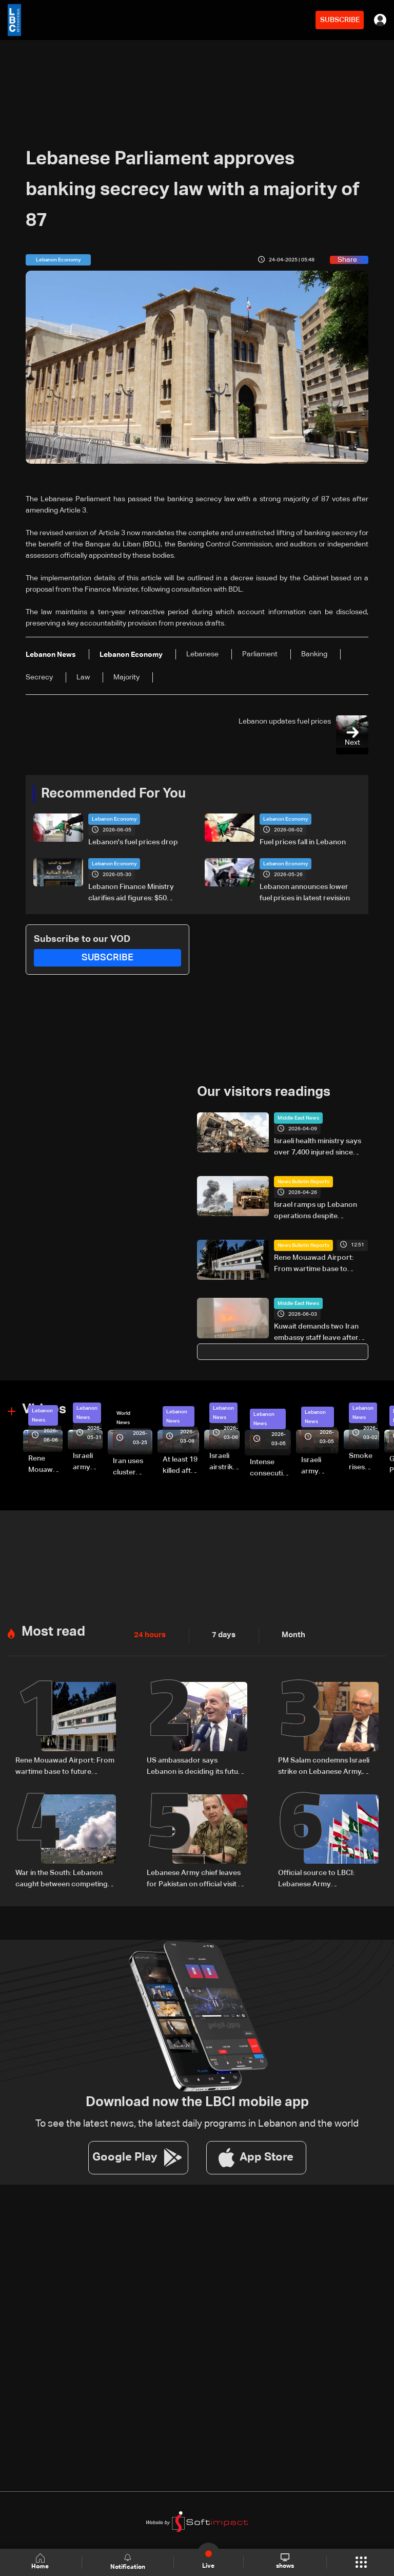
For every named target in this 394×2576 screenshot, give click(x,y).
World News (123, 1417)
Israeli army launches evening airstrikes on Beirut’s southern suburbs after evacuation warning (320, 1466)
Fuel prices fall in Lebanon (303, 842)
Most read (53, 1631)
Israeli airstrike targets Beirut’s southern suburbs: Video (224, 1462)
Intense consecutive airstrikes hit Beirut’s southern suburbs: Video (270, 1468)
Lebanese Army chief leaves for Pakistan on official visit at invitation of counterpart (196, 1877)
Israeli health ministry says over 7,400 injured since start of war (317, 1147)
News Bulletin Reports (303, 1181)
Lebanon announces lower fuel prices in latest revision (305, 892)
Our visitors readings (263, 1092)
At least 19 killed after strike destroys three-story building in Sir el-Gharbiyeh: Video (181, 1465)
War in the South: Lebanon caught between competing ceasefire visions (61, 1877)
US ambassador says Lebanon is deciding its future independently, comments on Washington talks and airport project (196, 1766)
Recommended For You (113, 794)
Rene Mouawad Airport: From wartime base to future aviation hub (313, 1264)
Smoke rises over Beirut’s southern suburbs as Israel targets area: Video (364, 1462)
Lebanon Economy (114, 819)
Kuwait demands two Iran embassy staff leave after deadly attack (316, 1332)
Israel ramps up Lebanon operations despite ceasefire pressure (315, 1211)
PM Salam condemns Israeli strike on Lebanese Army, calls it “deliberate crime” (323, 1766)
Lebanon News (42, 1415)
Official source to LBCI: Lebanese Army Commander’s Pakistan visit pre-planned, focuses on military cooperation (324, 1877)
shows (284, 2561)
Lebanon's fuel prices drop (133, 842)
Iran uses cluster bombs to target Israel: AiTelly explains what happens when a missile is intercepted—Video (132, 1467)
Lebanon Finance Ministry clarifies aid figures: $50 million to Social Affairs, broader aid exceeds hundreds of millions (131, 893)
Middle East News (298, 1117)
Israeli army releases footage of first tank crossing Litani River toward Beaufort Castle (88, 1462)
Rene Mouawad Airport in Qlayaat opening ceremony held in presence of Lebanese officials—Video (45, 1464)
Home (41, 2561)
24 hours (149, 1634)
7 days (221, 1634)
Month (289, 1634)
